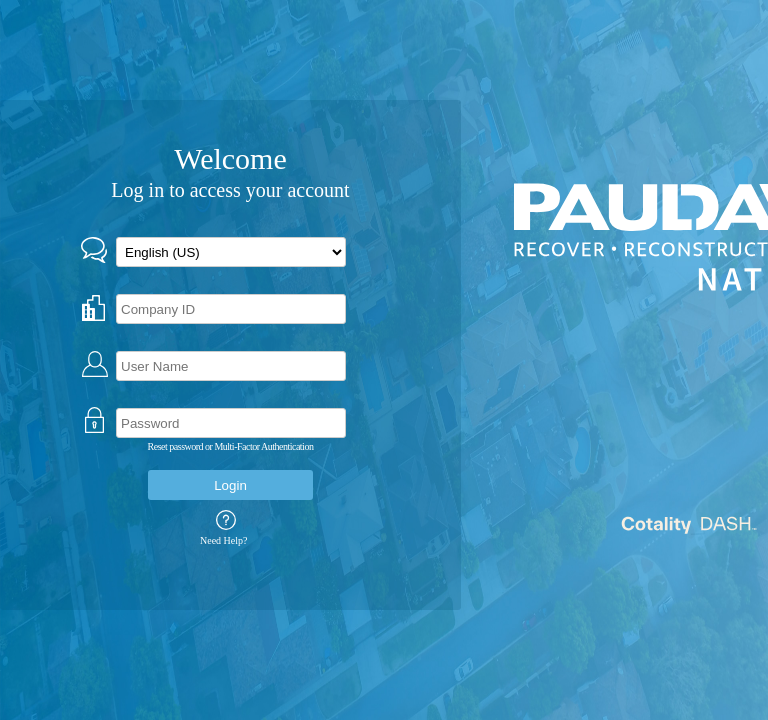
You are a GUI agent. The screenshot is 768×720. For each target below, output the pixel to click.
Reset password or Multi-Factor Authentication (231, 446)
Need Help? (223, 540)
